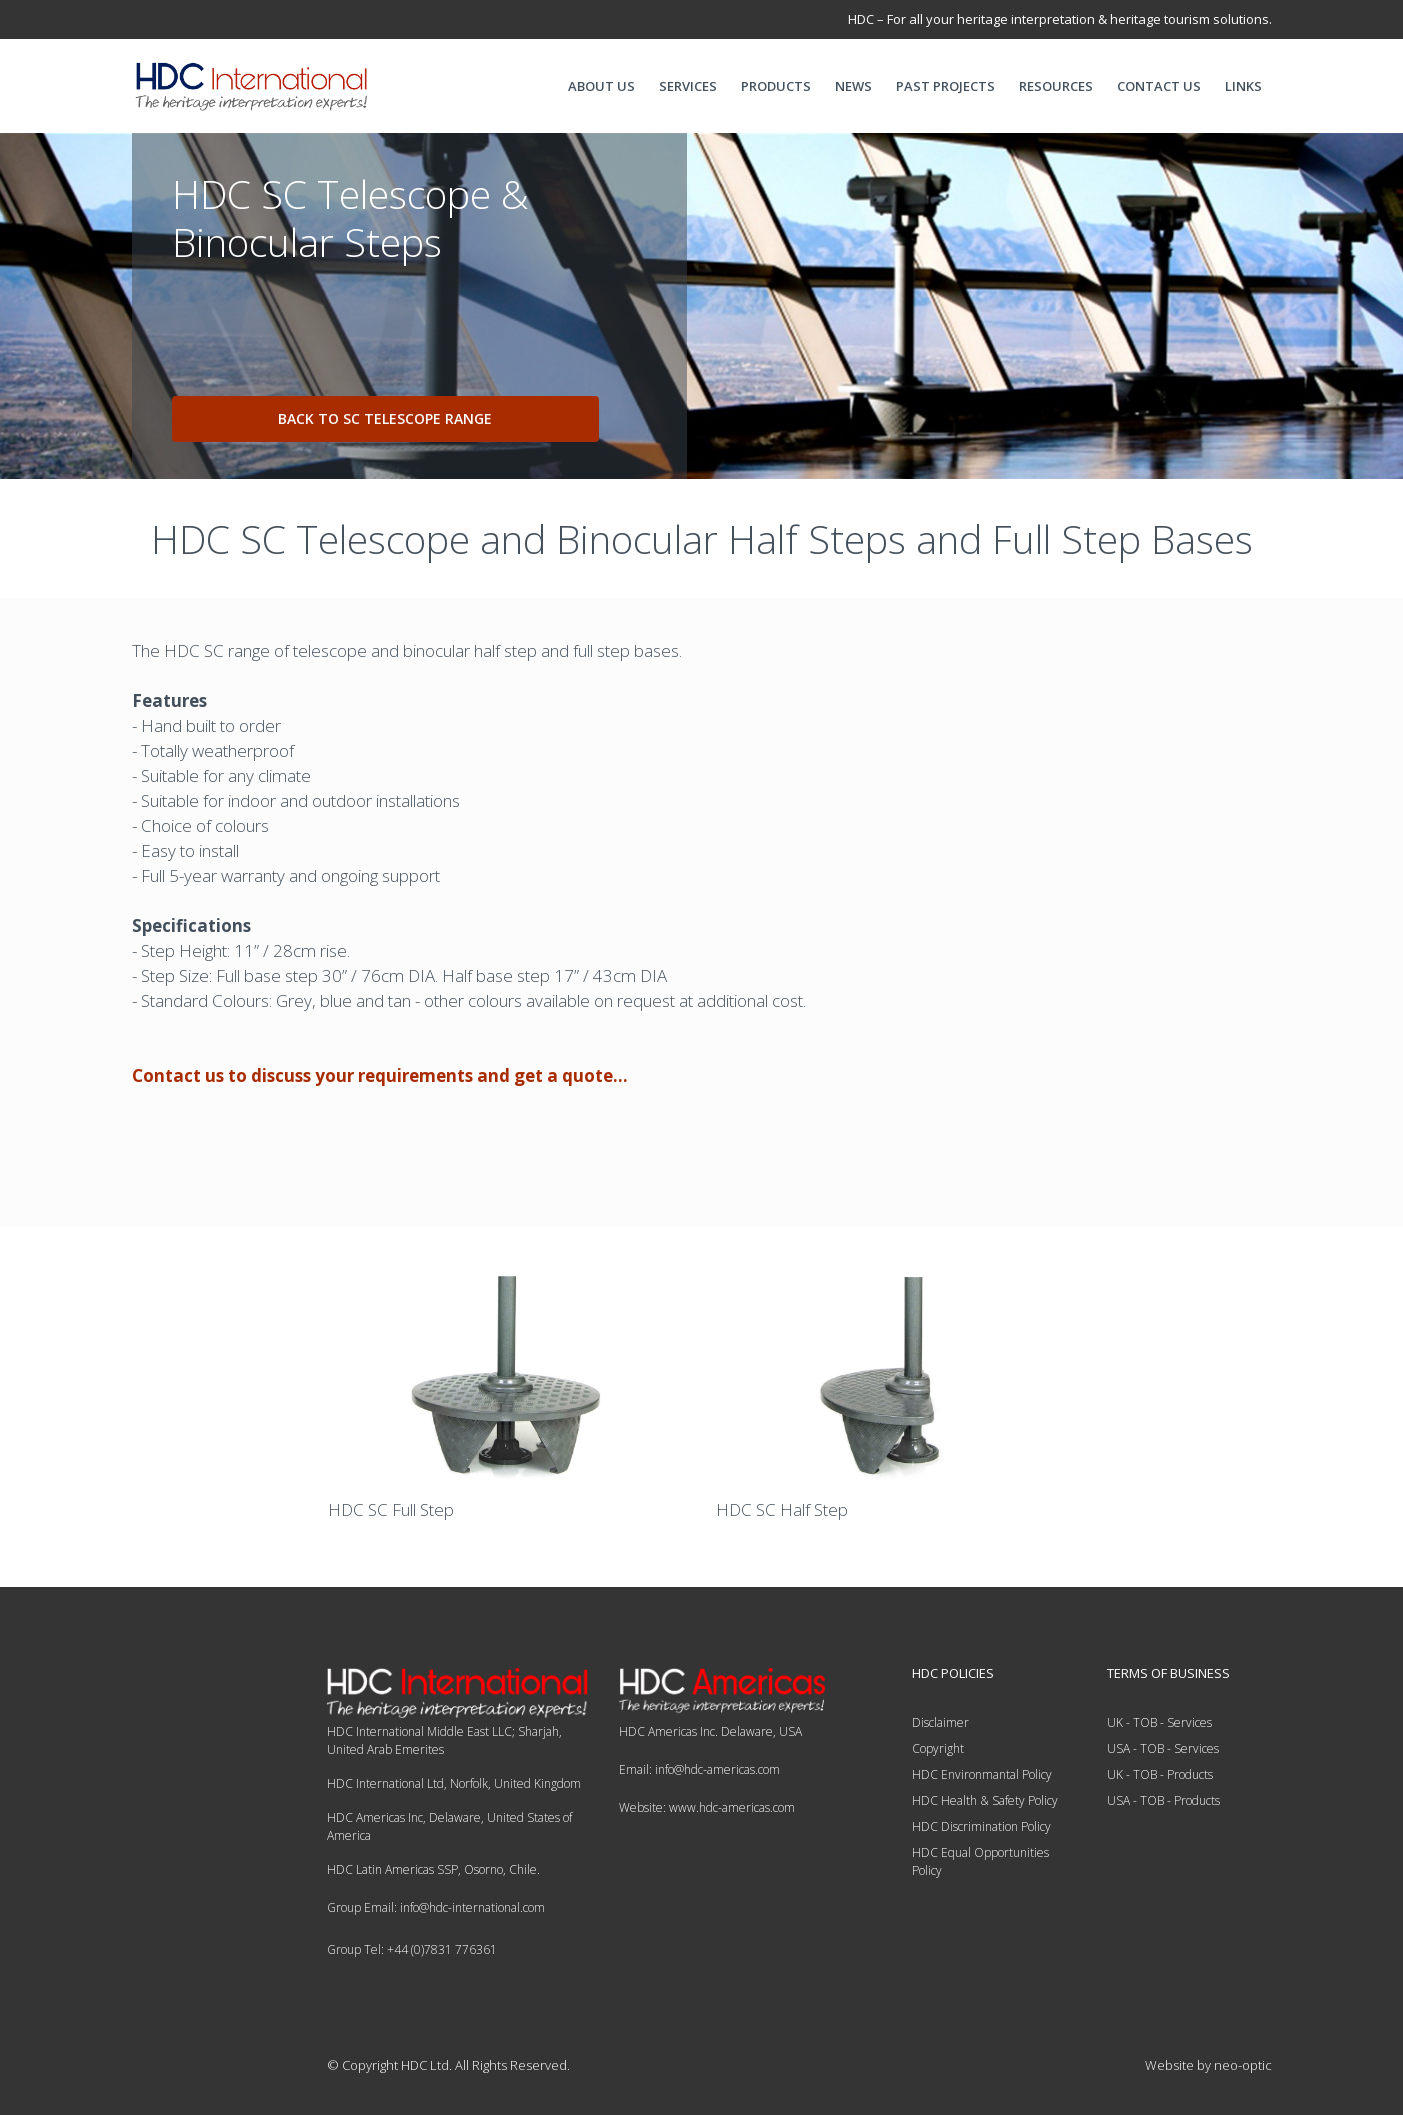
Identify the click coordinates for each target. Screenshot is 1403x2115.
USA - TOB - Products (1163, 1800)
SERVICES (688, 86)
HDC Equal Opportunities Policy (980, 1861)
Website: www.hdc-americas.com (707, 1807)
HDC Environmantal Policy (982, 1774)
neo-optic (1243, 2065)
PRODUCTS (776, 86)
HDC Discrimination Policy (981, 1826)
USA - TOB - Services (1163, 1748)
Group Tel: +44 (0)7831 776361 (412, 1949)
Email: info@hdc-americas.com (699, 1769)
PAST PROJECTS (945, 86)
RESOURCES (1056, 86)
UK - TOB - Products (1160, 1774)
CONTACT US (1159, 86)
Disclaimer (940, 1722)
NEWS (853, 86)
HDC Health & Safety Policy (985, 1800)
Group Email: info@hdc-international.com (436, 1907)
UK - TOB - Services (1159, 1722)
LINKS (1243, 86)
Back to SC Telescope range (385, 418)
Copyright (938, 1748)
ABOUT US (601, 86)
